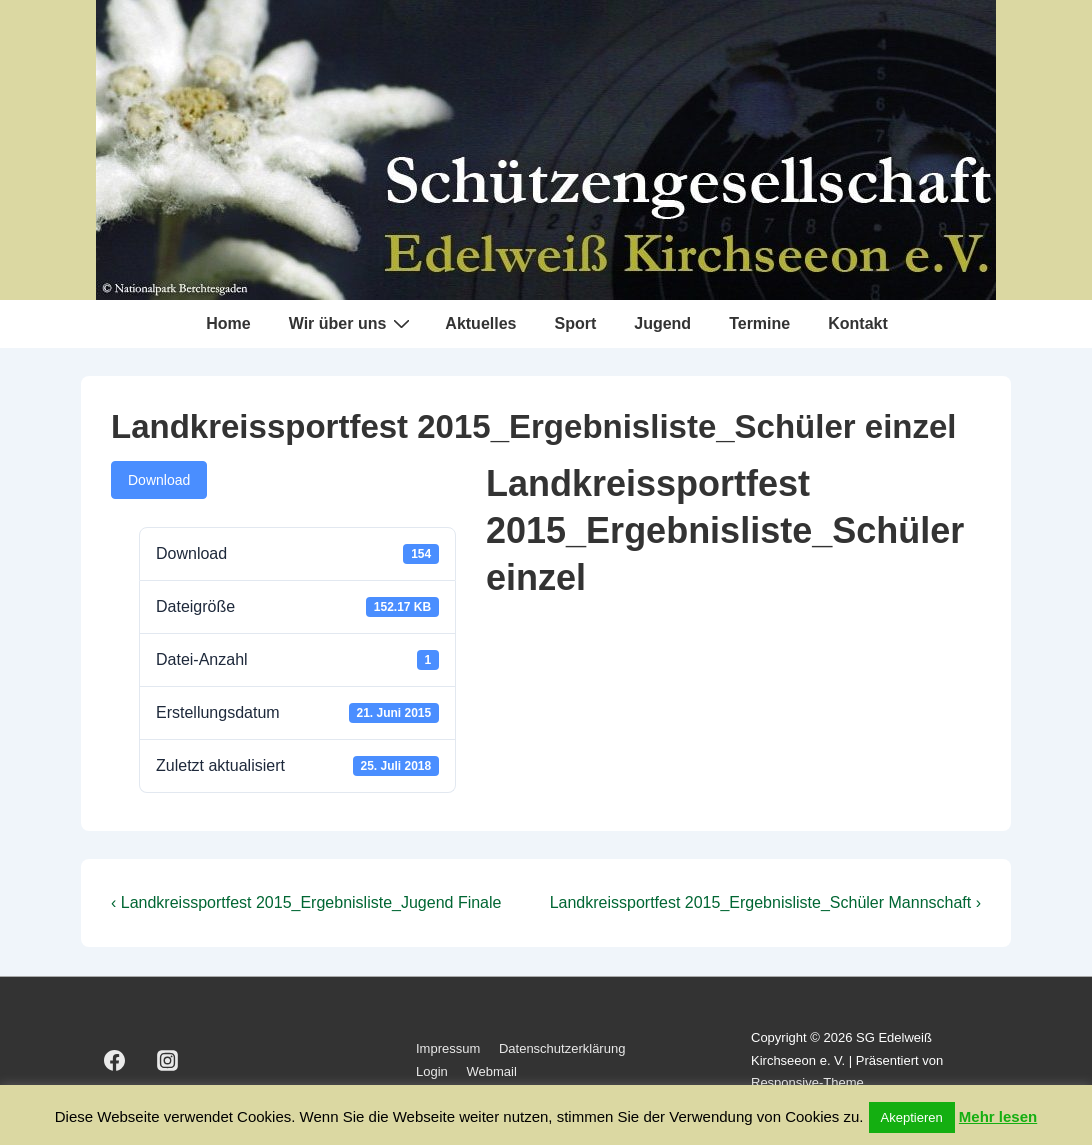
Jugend (662, 323)
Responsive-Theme (807, 1082)
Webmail (491, 1071)
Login (432, 1071)
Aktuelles (480, 323)
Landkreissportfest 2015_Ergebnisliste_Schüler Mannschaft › (765, 902)
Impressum (448, 1048)
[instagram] (168, 1061)
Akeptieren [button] (912, 1117)
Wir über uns (352, 323)
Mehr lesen (998, 1116)
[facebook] (115, 1061)
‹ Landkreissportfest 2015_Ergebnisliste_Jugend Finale (306, 902)
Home (228, 323)
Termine (759, 323)
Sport (575, 323)
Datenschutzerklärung (562, 1048)
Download (159, 480)
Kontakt (858, 323)
